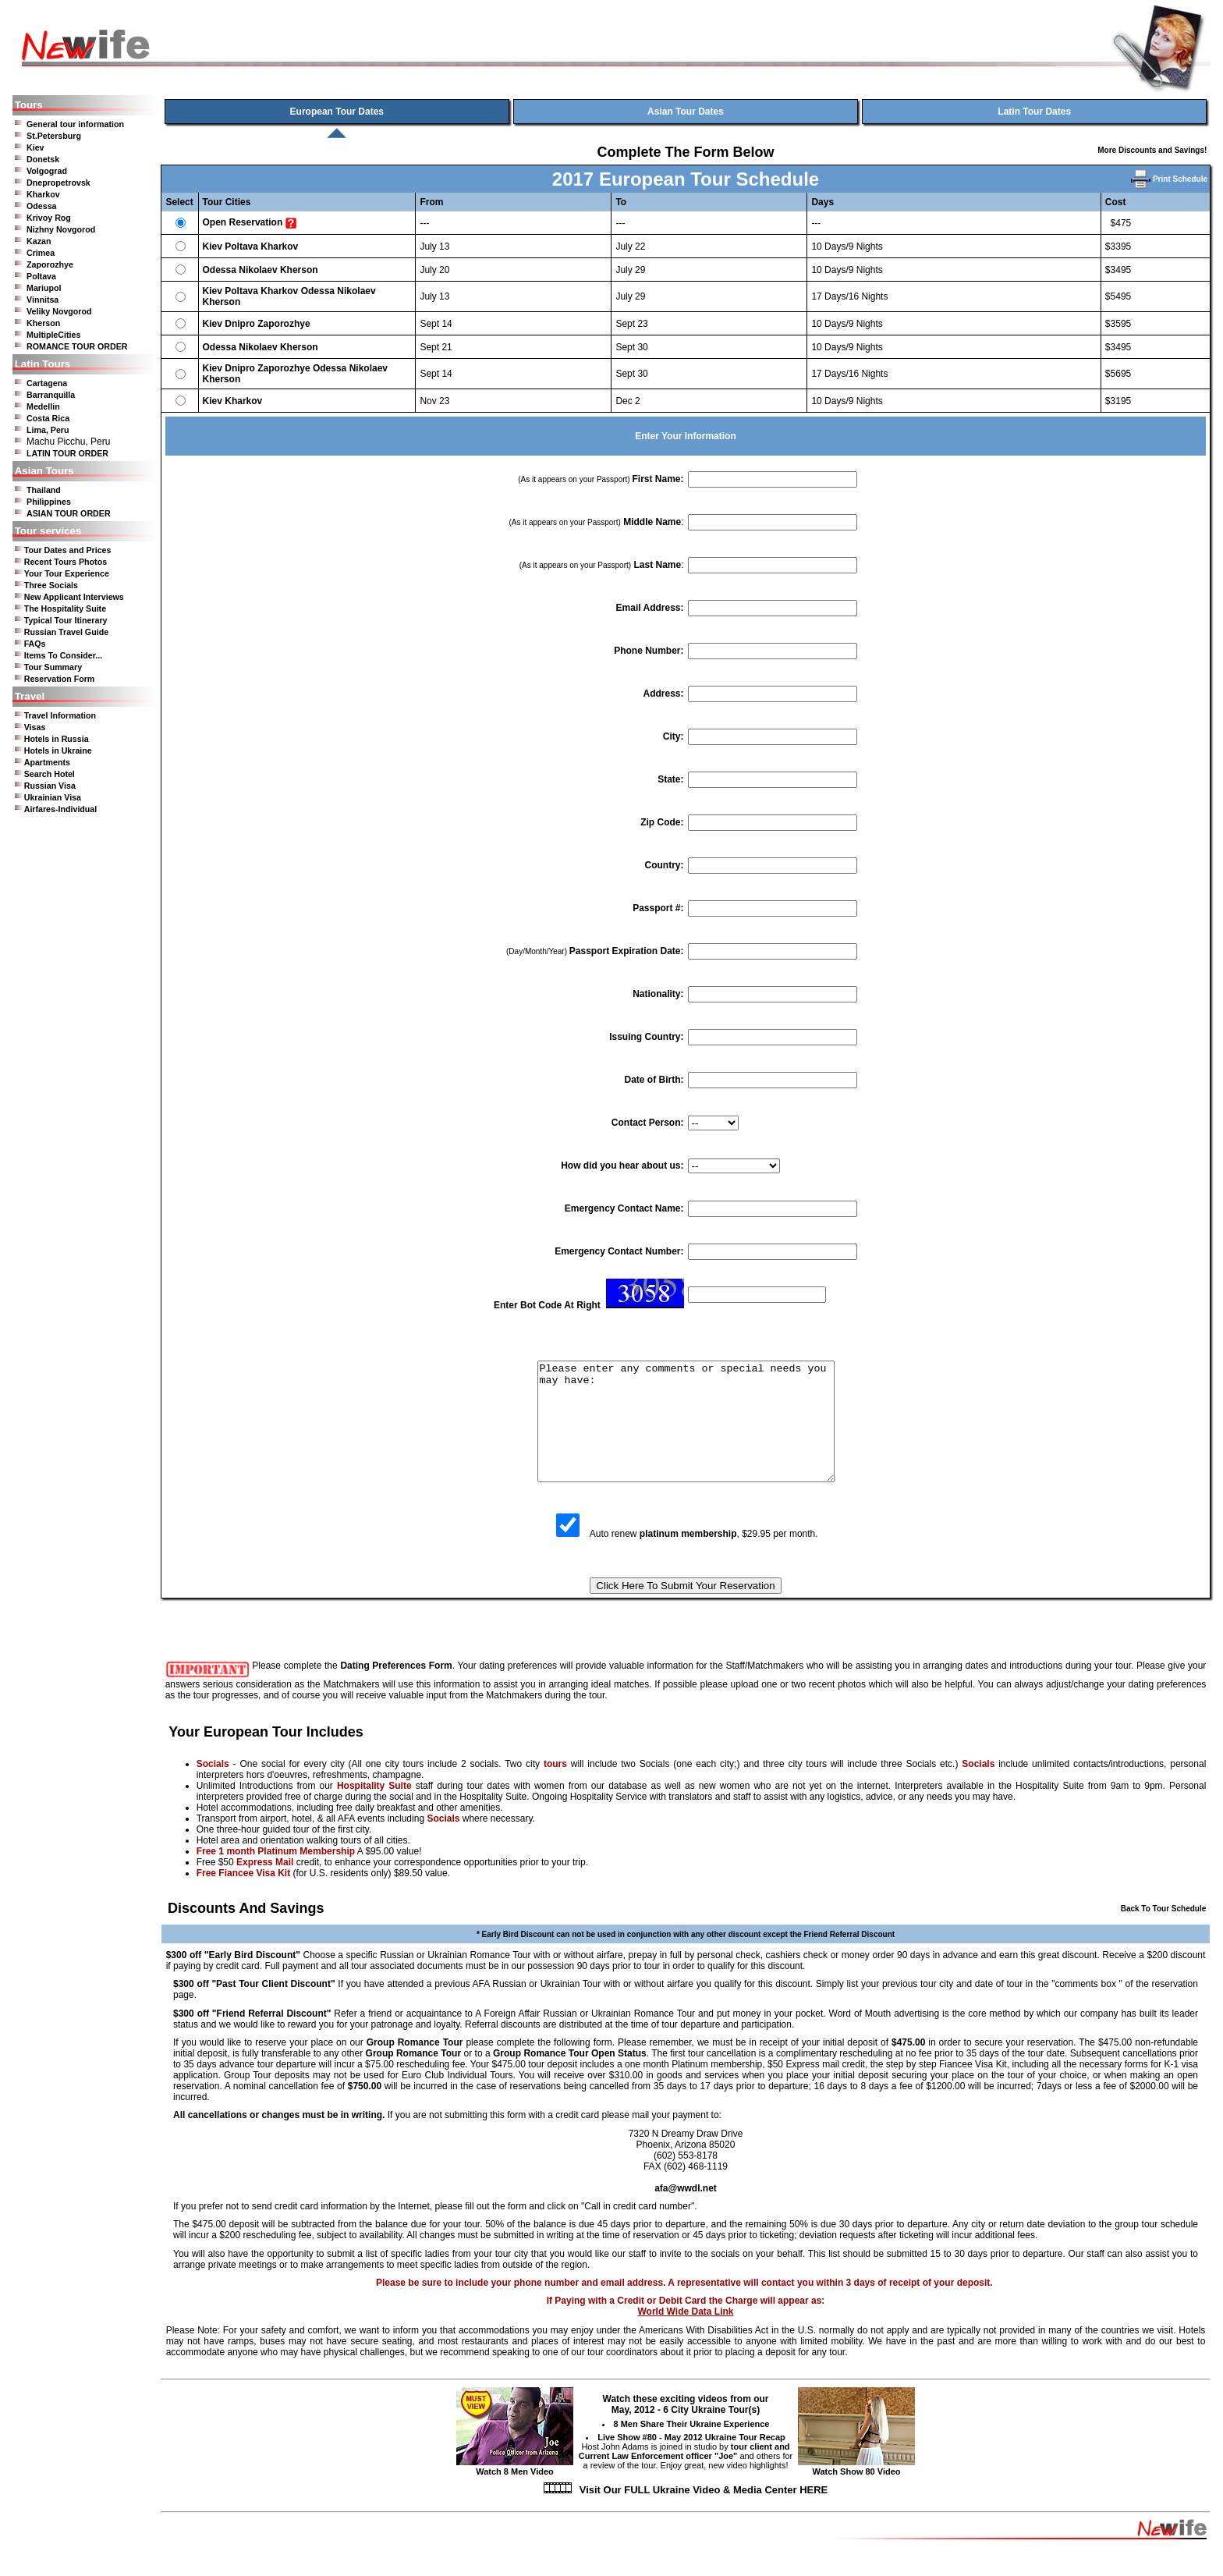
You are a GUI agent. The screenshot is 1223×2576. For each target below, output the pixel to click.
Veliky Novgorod (59, 311)
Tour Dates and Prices (68, 550)
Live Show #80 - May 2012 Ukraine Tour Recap (691, 2460)
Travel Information (60, 715)
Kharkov (43, 194)
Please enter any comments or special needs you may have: (685, 1433)
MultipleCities (53, 334)
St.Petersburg (54, 135)
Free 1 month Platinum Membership (276, 1874)
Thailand (44, 490)
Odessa (42, 206)
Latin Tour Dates (1034, 111)
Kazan (39, 241)
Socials (213, 1787)
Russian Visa (50, 785)
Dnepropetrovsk (58, 182)
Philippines (49, 501)
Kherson (43, 323)
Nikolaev (258, 269)
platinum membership (688, 1557)
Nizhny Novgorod (61, 229)
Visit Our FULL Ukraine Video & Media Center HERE (704, 2513)
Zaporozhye (50, 264)
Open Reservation (243, 222)
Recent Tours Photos (65, 561)
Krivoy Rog (49, 217)
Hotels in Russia (56, 738)
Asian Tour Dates (685, 111)
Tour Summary (53, 667)
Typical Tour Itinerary (66, 620)
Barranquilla (51, 394)
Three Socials (51, 585)
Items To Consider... (63, 655)
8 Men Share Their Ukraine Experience (692, 2447)
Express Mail (264, 1885)
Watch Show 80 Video (856, 2490)
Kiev (35, 147)
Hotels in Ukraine (58, 750)
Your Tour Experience (66, 573)
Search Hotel (49, 774)
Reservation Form (59, 678)
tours (555, 1787)
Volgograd (47, 171)
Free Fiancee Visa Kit (244, 1896)
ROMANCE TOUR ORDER (77, 346)
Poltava (41, 276)
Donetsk (43, 159)
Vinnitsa (42, 299)
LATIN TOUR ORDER (67, 453)
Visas (35, 727)
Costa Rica (48, 418)
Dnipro (240, 323)
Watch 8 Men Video (514, 2490)
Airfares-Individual (60, 809)
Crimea (41, 252)
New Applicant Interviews (74, 596)
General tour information (75, 124)
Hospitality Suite (374, 1809)
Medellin (43, 406)
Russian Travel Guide (66, 632)
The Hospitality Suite (65, 608)
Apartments (47, 762)
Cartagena (47, 383)
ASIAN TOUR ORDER (69, 513)
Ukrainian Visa (52, 797)
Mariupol (44, 288)
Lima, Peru (48, 430)
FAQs (35, 643)
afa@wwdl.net (685, 2211)
